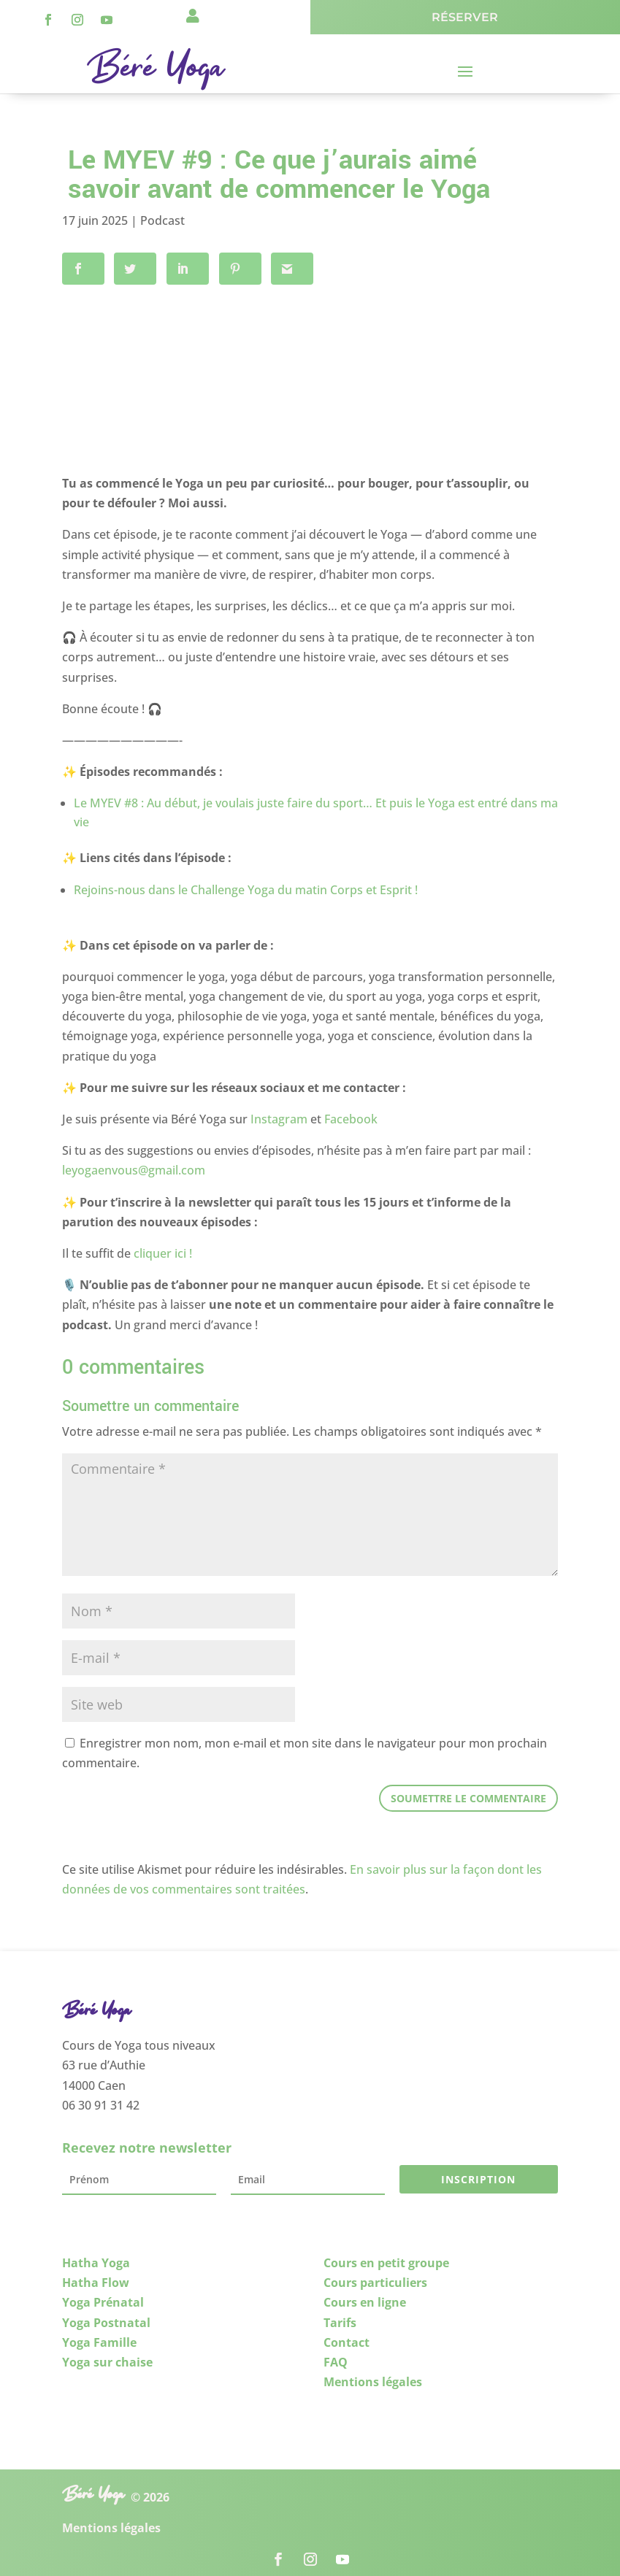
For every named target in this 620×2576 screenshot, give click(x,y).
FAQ (336, 2358)
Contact (347, 2337)
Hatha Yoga (96, 2258)
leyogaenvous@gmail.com (133, 1166)
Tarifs (340, 2318)
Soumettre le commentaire (468, 1793)
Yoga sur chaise (107, 2358)
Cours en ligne (365, 2298)
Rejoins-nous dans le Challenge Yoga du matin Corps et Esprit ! (246, 885)
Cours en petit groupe (386, 2258)
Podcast (162, 220)
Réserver (465, 17)
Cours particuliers (375, 2278)
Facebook (351, 1115)
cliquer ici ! (163, 1249)
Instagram (278, 1115)
